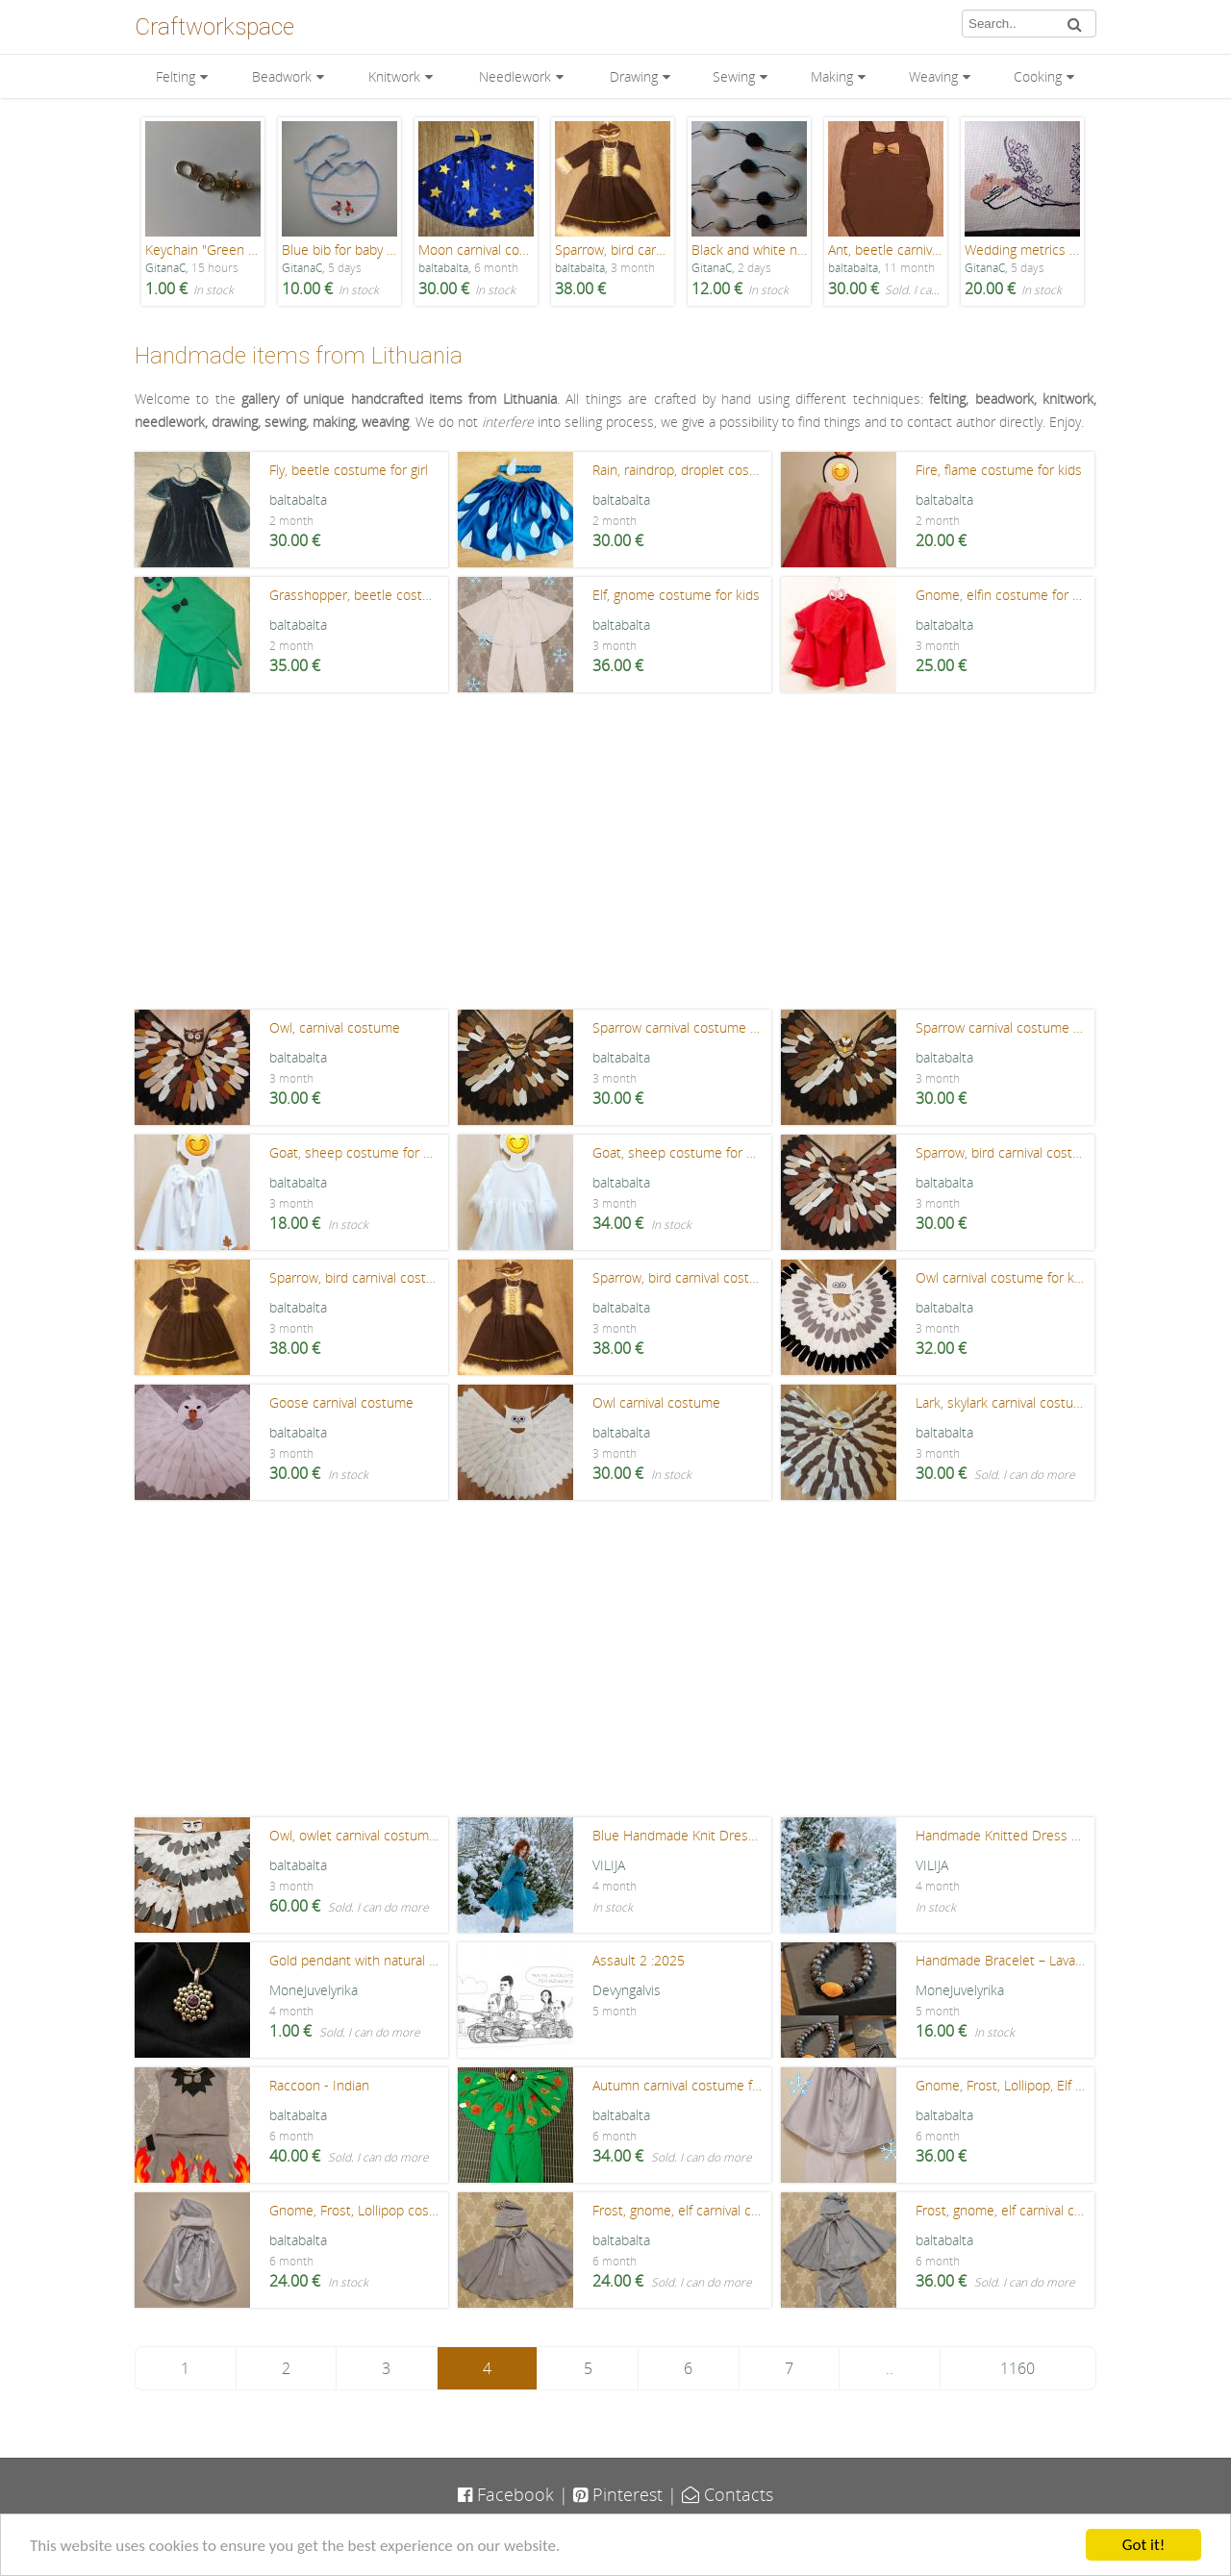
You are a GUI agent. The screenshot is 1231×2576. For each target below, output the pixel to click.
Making (832, 76)
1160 (1017, 2368)
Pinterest (618, 2494)
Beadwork (282, 76)
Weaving (933, 76)
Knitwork (394, 76)
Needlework (515, 76)
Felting (175, 76)
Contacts (727, 2494)
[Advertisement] (615, 855)
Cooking (1038, 76)
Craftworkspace (214, 26)
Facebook (506, 2494)
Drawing (634, 76)
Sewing (734, 76)
